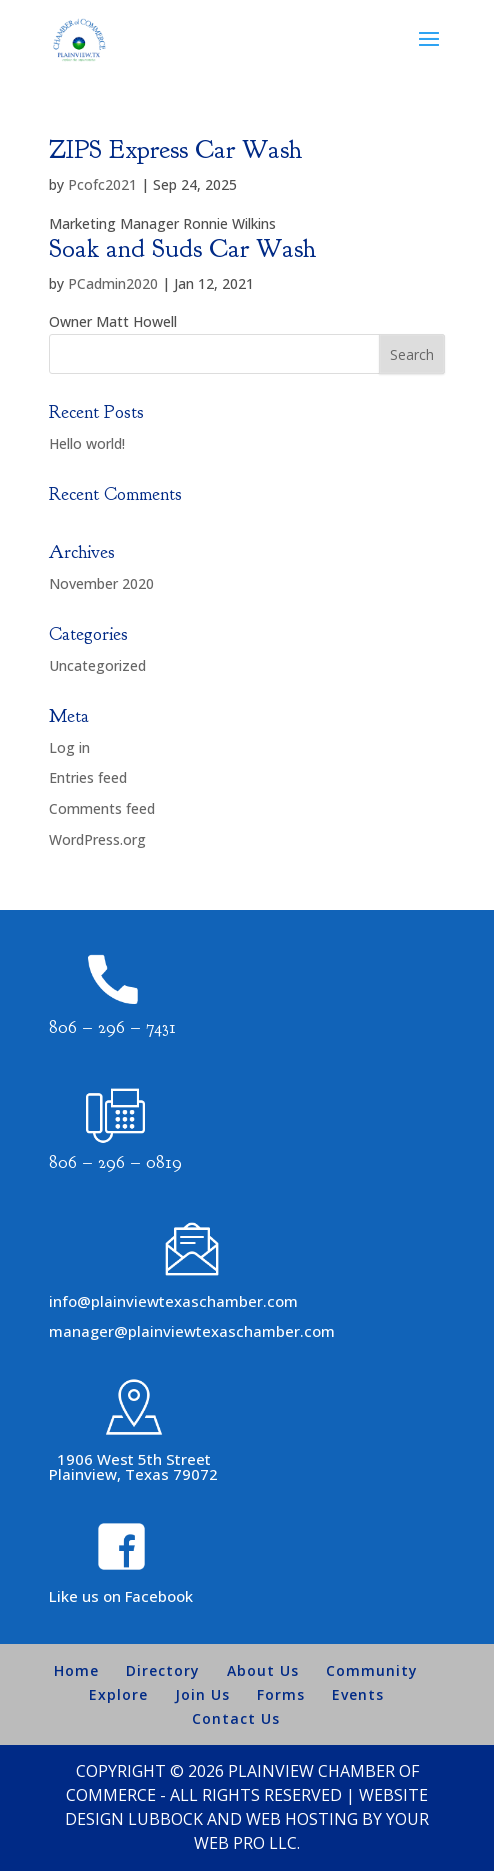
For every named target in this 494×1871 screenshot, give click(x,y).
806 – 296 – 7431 (112, 1027)
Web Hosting (302, 1819)
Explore (118, 1694)
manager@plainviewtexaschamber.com (192, 1331)
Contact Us (236, 1718)
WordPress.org (97, 839)
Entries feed (88, 777)
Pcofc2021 (102, 184)
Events (358, 1694)
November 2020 (101, 583)
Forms (281, 1694)
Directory (163, 1670)
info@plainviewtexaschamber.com (173, 1301)
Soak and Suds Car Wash (183, 248)
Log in (69, 747)
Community (372, 1670)
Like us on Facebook (121, 1596)
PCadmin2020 (113, 283)
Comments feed (102, 808)
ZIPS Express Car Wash (176, 149)
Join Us (202, 1694)
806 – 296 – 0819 (115, 1162)
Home (76, 1670)
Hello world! (87, 443)
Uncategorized (97, 665)
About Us (263, 1670)
